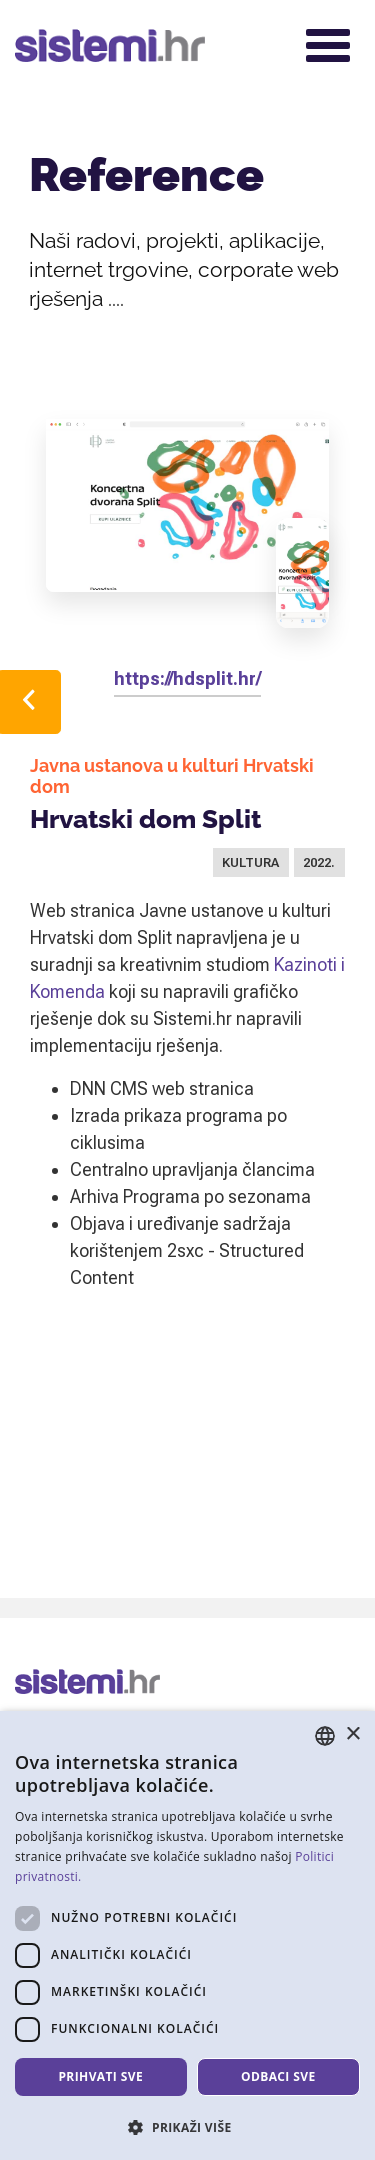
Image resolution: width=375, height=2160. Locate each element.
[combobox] (325, 1736)
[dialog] (187, 1935)
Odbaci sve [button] (278, 2076)
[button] (187, 2127)
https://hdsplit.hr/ (187, 678)
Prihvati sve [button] (100, 2076)
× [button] (352, 1734)
